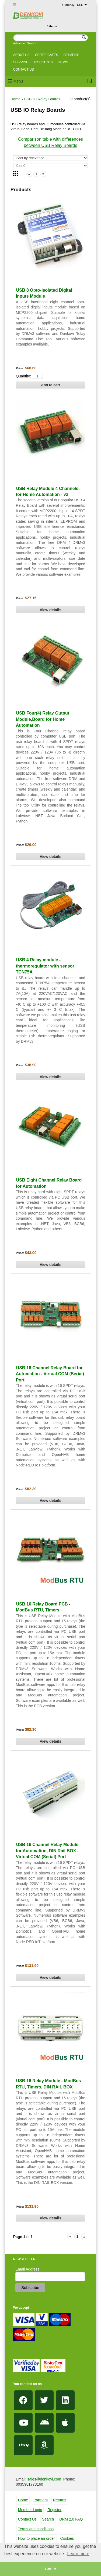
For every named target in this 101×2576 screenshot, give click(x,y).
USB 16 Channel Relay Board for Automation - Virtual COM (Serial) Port (50, 1374)
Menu (18, 81)
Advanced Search (25, 43)
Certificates (46, 55)
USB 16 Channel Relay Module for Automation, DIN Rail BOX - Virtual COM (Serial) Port (47, 1850)
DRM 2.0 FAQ (71, 2519)
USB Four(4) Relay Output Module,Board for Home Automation (42, 719)
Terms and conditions (36, 2529)
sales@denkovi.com (44, 2479)
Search (48, 2519)
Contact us (23, 69)
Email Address (27, 2269)
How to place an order (36, 2538)
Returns (59, 2500)
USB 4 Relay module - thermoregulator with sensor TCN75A (45, 966)
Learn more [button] (78, 2553)
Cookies (67, 2538)
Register (54, 2510)
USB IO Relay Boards (42, 99)
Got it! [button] (50, 2569)
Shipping (21, 62)
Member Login (30, 2510)
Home (15, 99)
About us (21, 55)
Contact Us (27, 2519)
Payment (70, 55)
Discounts (43, 62)
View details (50, 610)
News (63, 62)
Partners (40, 2500)
